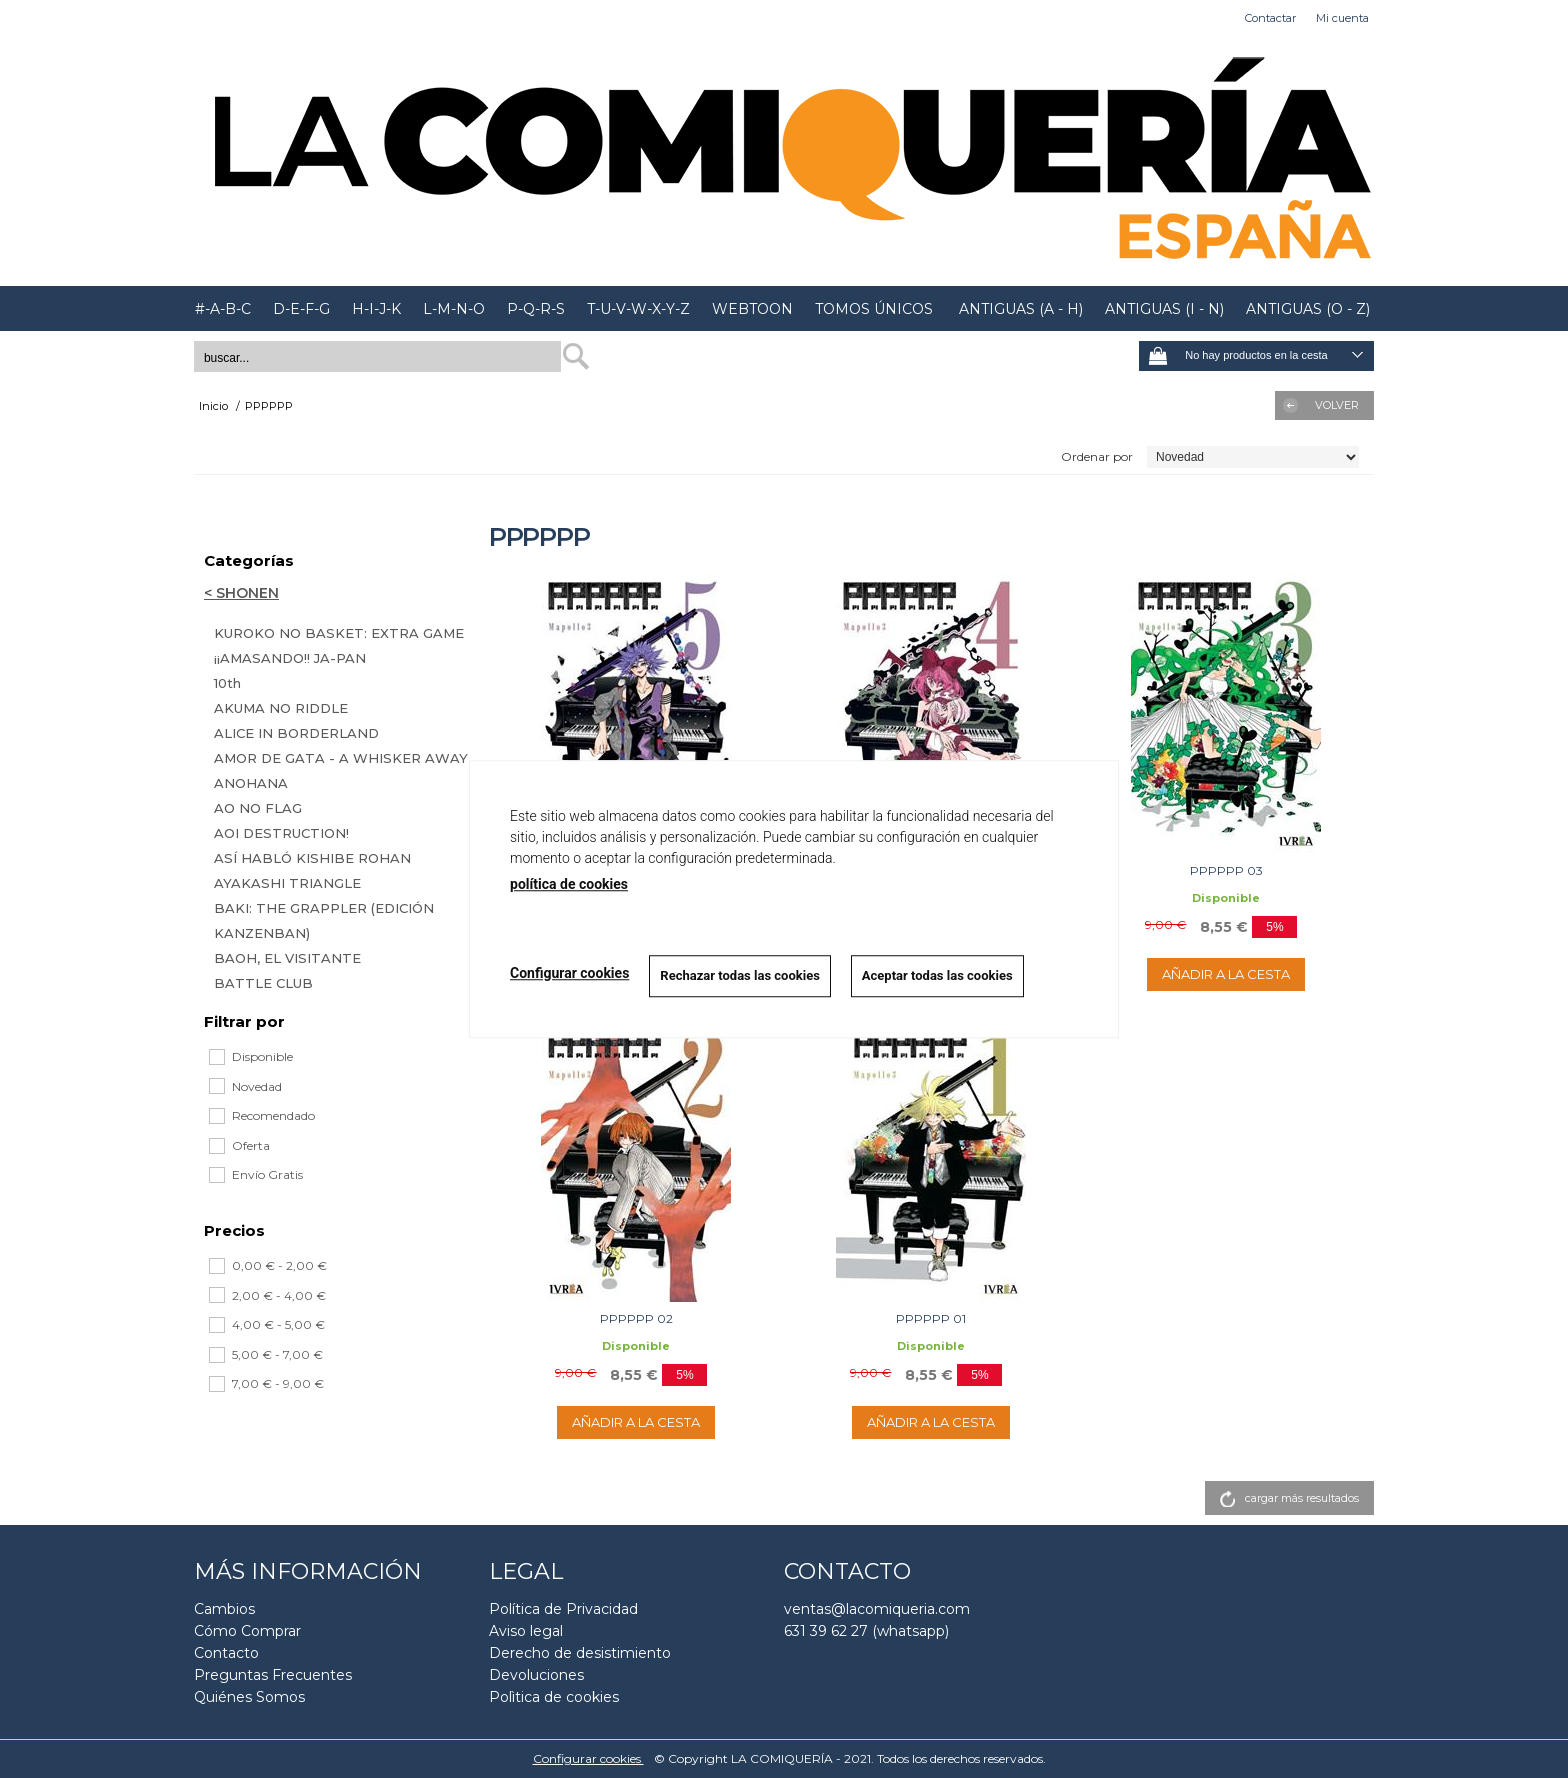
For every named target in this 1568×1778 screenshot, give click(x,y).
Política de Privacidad (563, 1609)
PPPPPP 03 (1226, 870)
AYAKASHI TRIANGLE (287, 883)
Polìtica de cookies (554, 1697)
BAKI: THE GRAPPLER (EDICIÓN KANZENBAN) (324, 920)
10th (227, 683)
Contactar (1270, 18)
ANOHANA (251, 783)
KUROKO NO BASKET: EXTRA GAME (339, 633)
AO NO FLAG (258, 808)
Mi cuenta (1342, 18)
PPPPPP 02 (636, 1318)
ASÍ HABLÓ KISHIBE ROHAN (312, 858)
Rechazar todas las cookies (740, 975)
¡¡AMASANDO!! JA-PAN (290, 658)
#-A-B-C (223, 309)
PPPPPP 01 (931, 1318)
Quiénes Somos (249, 1697)
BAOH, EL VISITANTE (287, 958)
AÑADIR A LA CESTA (1226, 974)
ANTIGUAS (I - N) (1164, 309)
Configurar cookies (588, 1758)
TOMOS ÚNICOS (874, 309)
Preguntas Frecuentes (273, 1675)
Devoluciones (536, 1675)
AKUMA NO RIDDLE (281, 708)
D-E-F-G (301, 309)
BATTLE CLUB (263, 983)
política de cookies (569, 884)
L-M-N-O (454, 309)
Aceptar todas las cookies (937, 975)
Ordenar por (1097, 456)
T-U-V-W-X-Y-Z (638, 309)
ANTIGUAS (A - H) (1019, 309)
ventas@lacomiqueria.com (877, 1609)
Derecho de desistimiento (580, 1653)
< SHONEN (241, 593)
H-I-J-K (376, 309)
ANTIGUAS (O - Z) (1308, 309)
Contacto (226, 1653)
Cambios (224, 1609)
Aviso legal (526, 1631)
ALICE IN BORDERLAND (296, 733)
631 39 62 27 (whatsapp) (866, 1631)
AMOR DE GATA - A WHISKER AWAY (341, 758)
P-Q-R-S (536, 309)
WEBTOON (752, 309)
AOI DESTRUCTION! (281, 833)
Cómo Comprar (247, 1631)
